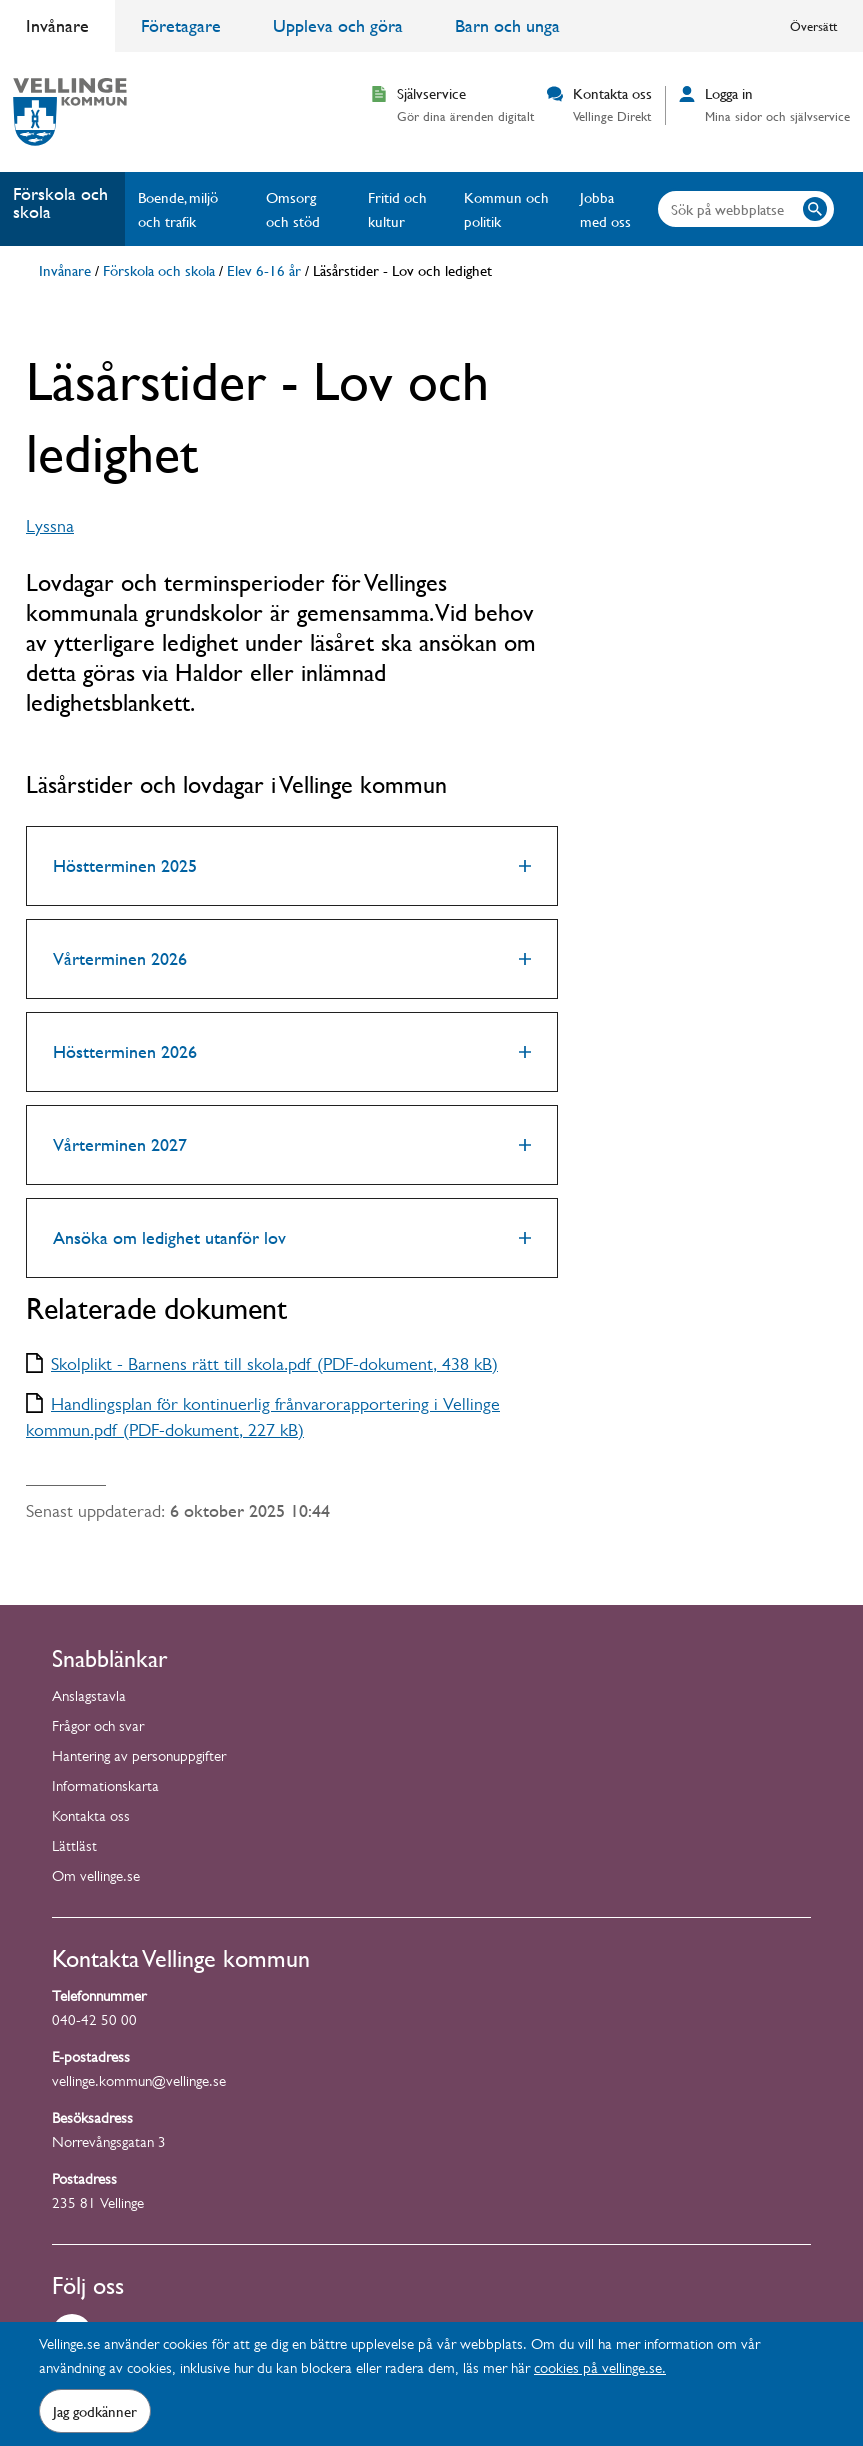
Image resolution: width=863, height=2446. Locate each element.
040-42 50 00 (94, 2022)
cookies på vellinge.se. (600, 2370)
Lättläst (74, 1848)
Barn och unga (507, 25)
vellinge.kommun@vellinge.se (139, 2083)
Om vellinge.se (96, 1878)
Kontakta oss (91, 1818)
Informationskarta (105, 1788)
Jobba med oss (605, 209)
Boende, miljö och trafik (178, 209)
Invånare (57, 25)
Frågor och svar (98, 1728)
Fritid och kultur (397, 209)
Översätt (813, 26)
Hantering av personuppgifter (139, 1758)
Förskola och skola (60, 202)
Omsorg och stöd (293, 209)
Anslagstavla (89, 1698)
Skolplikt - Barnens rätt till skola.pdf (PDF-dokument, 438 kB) (274, 1367)
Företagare (181, 25)
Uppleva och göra (338, 25)
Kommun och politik (506, 209)
